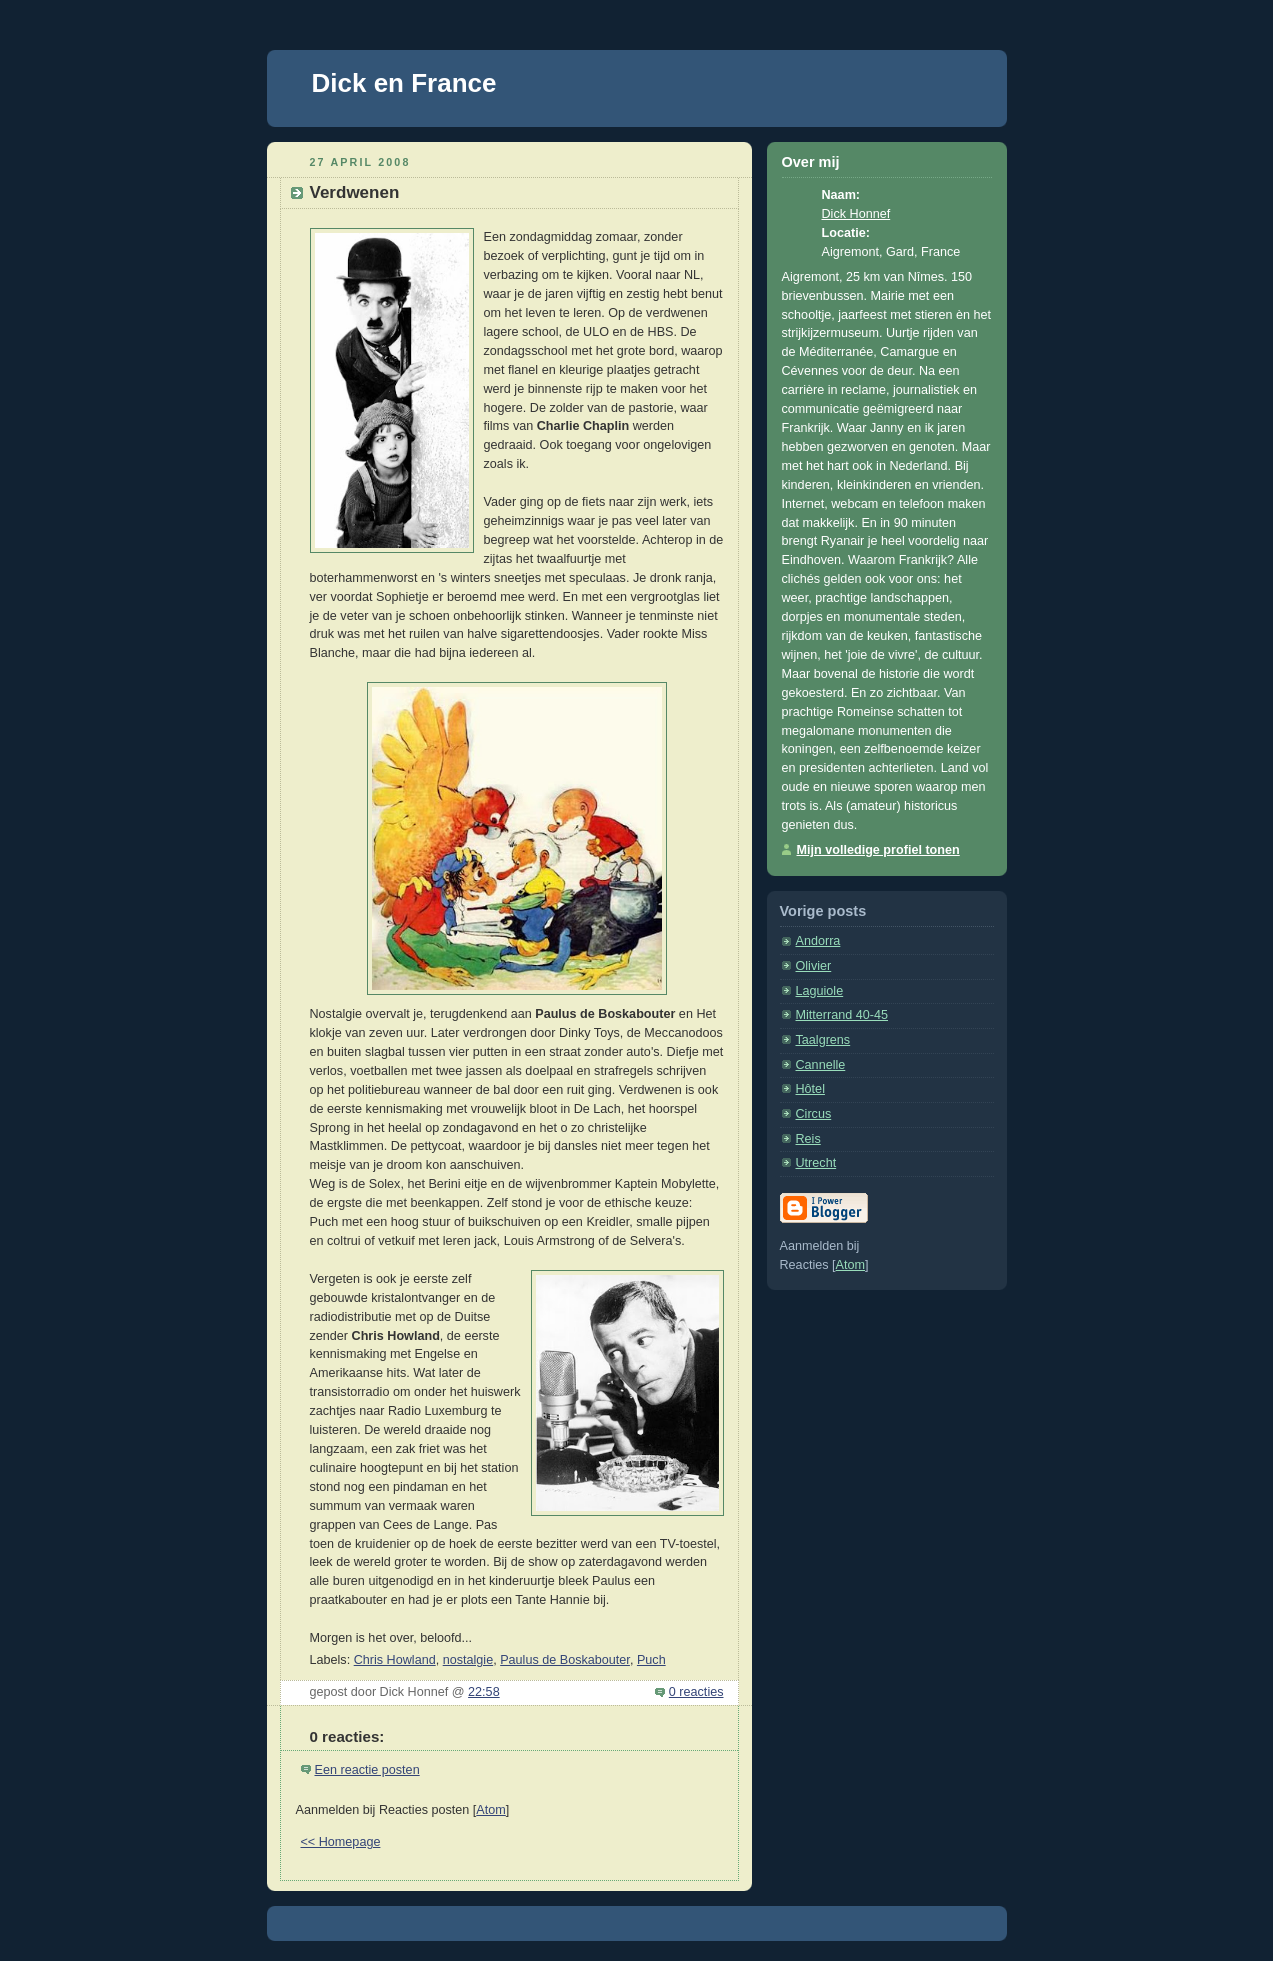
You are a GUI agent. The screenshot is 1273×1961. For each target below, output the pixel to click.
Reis (808, 1139)
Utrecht (816, 1163)
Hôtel (810, 1089)
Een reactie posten (367, 1770)
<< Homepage (341, 1842)
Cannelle (821, 1065)
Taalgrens (823, 1040)
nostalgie (468, 1660)
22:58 (484, 1692)
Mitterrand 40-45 (842, 1015)
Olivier (814, 966)
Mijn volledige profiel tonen (878, 850)
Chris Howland (395, 1660)
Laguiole (820, 991)
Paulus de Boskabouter (565, 1660)
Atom (490, 1810)
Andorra (818, 941)
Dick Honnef (856, 214)
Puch (651, 1660)
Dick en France (404, 83)
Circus (814, 1114)
